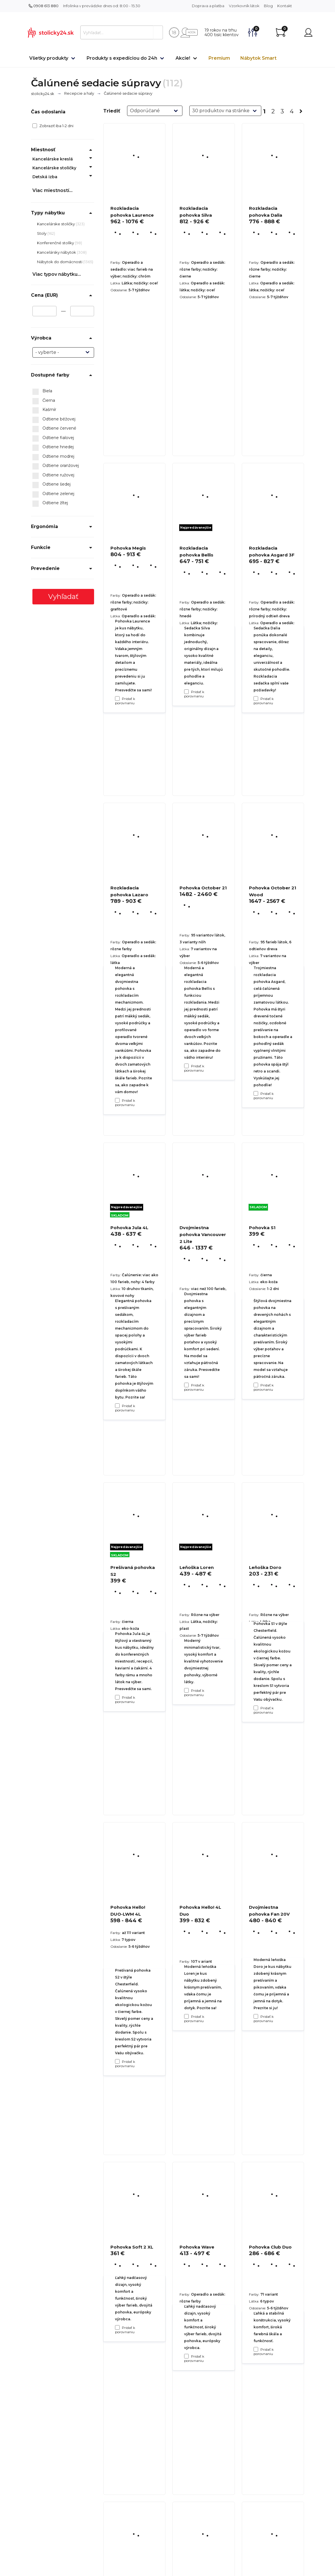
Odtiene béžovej (53, 419)
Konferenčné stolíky (56, 242)
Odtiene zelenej (53, 493)
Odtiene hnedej (53, 447)
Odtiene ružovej (53, 475)
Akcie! (183, 58)
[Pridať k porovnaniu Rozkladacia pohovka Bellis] (186, 1066)
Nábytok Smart (258, 58)
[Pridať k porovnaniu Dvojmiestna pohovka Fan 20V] (256, 2349)
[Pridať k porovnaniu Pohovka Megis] (117, 1100)
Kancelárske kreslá (52, 159)
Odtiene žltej (50, 503)
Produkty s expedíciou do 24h (122, 58)
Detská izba (44, 176)
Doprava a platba (208, 5)
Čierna (43, 400)
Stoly (42, 233)
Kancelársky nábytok (57, 252)
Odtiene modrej (53, 456)
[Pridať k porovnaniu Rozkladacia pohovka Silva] (186, 691)
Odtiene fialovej (53, 438)
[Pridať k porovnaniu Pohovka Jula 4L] (117, 1697)
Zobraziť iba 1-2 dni (52, 125)
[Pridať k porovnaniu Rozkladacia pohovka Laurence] (117, 698)
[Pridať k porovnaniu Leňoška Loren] (186, 2016)
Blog (268, 5)
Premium (219, 58)
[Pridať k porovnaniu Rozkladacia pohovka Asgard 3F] (256, 1093)
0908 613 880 (44, 5)
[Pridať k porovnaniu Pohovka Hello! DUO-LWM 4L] (117, 2327)
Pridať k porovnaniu (125, 701)
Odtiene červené (54, 428)
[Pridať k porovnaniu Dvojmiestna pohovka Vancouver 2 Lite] (186, 1690)
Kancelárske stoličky (54, 167)
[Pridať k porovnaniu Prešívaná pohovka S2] (117, 2061)
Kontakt (284, 5)
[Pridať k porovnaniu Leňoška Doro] (256, 2016)
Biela (42, 391)
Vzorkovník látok (244, 5)
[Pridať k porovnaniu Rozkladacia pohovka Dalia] (256, 698)
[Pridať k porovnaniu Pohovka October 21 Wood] (256, 1385)
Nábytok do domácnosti (60, 261)
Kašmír (44, 409)
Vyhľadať (63, 596)
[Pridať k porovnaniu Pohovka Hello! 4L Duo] (186, 2356)
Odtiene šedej (51, 484)
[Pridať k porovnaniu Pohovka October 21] (186, 1385)
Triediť (111, 111)
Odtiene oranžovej (55, 465)
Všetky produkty (48, 58)
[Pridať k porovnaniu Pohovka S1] (256, 1708)
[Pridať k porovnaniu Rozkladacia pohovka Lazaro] (117, 1405)
